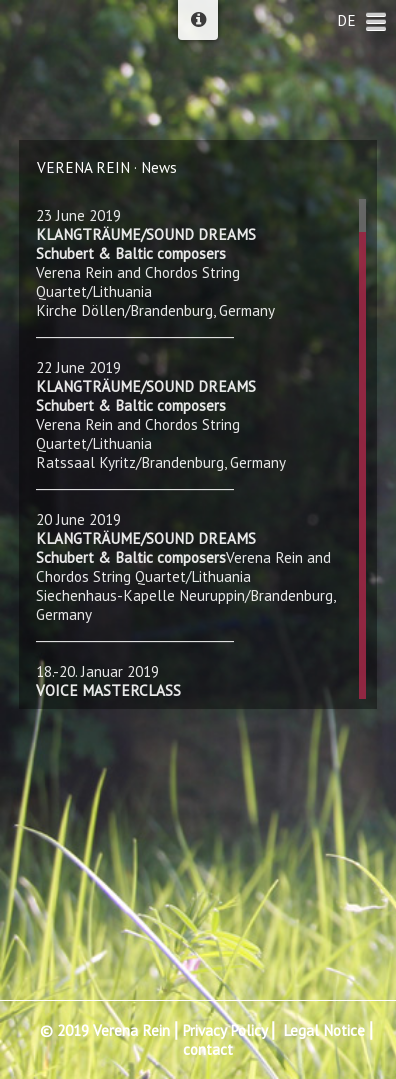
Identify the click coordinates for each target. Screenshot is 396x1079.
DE (346, 20)
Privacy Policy (224, 1030)
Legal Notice (324, 1030)
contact (208, 1049)
